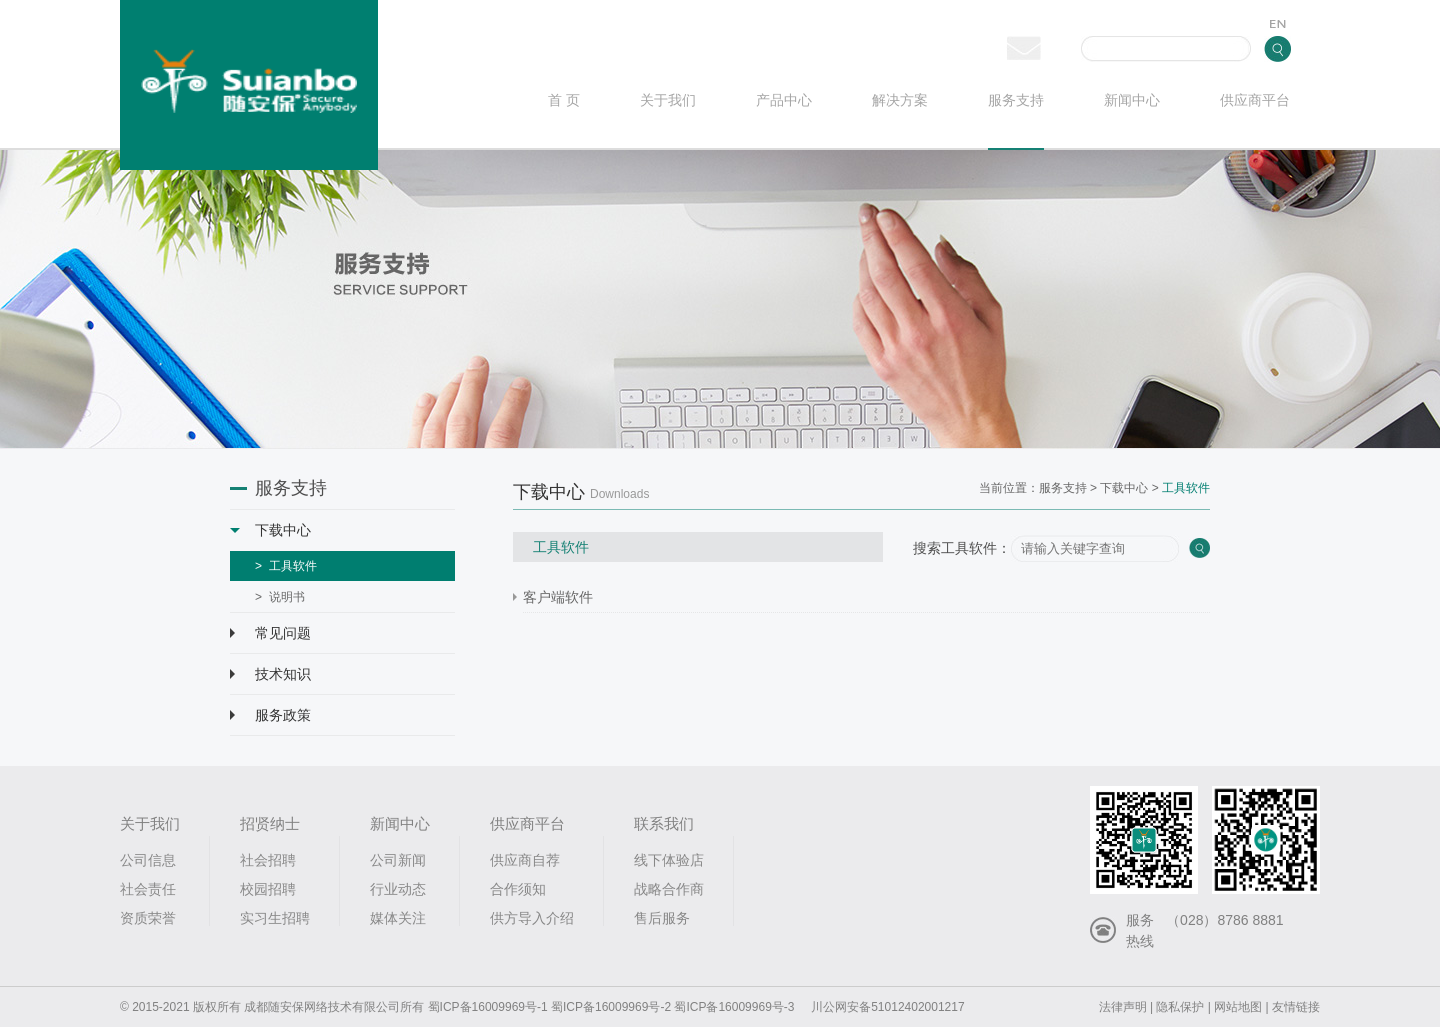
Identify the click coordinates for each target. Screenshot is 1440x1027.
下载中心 (270, 530)
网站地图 (1238, 1007)
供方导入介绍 (532, 918)
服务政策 (270, 715)
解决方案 (900, 100)
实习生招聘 (275, 918)
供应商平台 (1255, 100)
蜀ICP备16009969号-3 (734, 1007)
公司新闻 (398, 860)
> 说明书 (280, 597)
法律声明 (1123, 1007)
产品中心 (784, 100)
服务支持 (1016, 100)
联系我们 (664, 823)
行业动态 (398, 889)
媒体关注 (398, 918)
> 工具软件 (286, 566)
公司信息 (148, 860)
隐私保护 (1180, 1007)
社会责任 (148, 889)
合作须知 (518, 889)
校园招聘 (268, 889)
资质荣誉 (148, 918)
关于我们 (668, 100)
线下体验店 (669, 860)
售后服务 (662, 918)
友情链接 (1296, 1007)
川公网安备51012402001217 (887, 1007)
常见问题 (270, 633)
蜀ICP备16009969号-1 (488, 1007)
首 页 (564, 100)
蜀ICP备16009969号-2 (611, 1007)
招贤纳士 (270, 823)
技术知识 (270, 674)
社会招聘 (268, 860)
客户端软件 (558, 597)
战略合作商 (669, 889)
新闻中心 (1132, 100)
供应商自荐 (525, 860)
